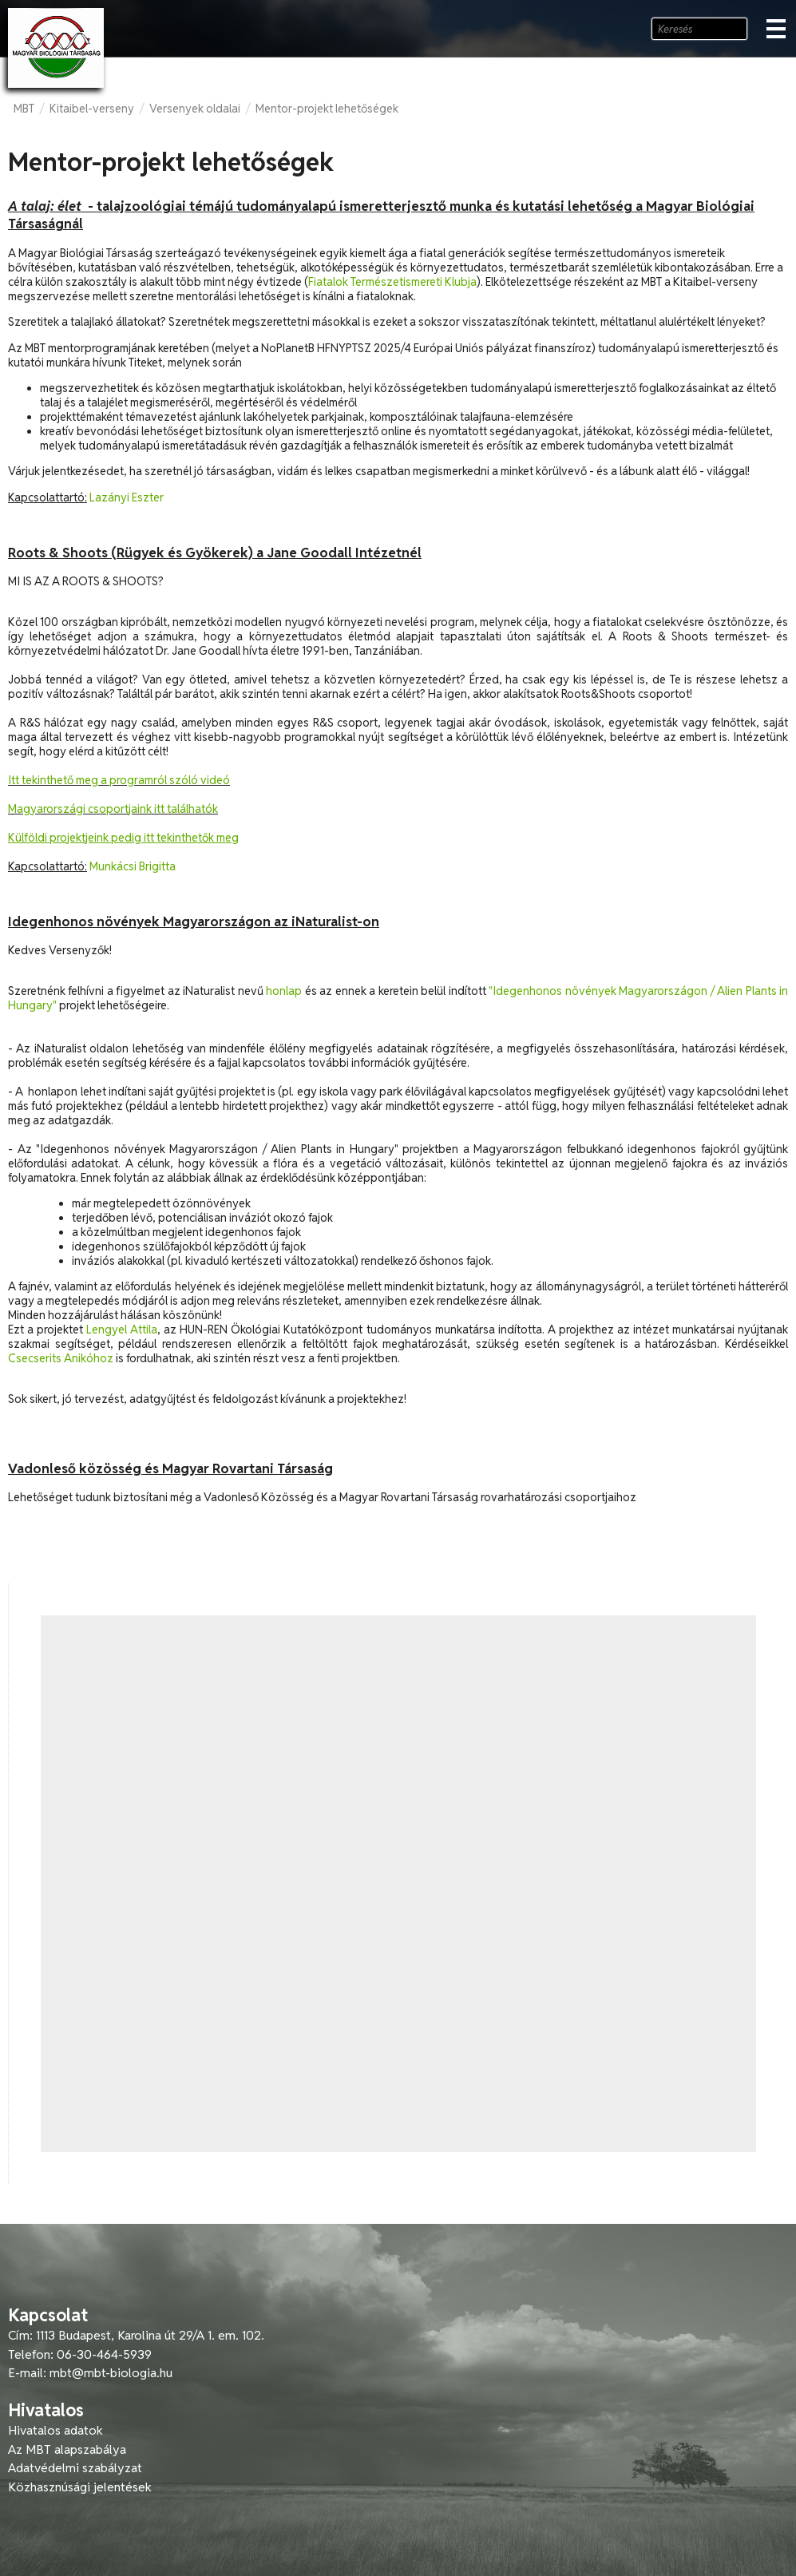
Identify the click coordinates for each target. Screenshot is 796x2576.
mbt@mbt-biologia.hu (111, 2372)
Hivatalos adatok (55, 2430)
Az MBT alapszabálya (67, 2449)
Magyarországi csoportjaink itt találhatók (113, 809)
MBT (24, 108)
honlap (284, 991)
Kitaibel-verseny (92, 108)
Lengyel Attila (121, 1329)
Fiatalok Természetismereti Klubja (392, 282)
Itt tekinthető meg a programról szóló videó (119, 780)
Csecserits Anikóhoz (60, 1358)
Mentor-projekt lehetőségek (326, 108)
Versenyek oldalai (194, 108)
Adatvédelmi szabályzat (75, 2467)
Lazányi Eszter (126, 497)
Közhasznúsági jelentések (80, 2487)
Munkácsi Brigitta (132, 866)
